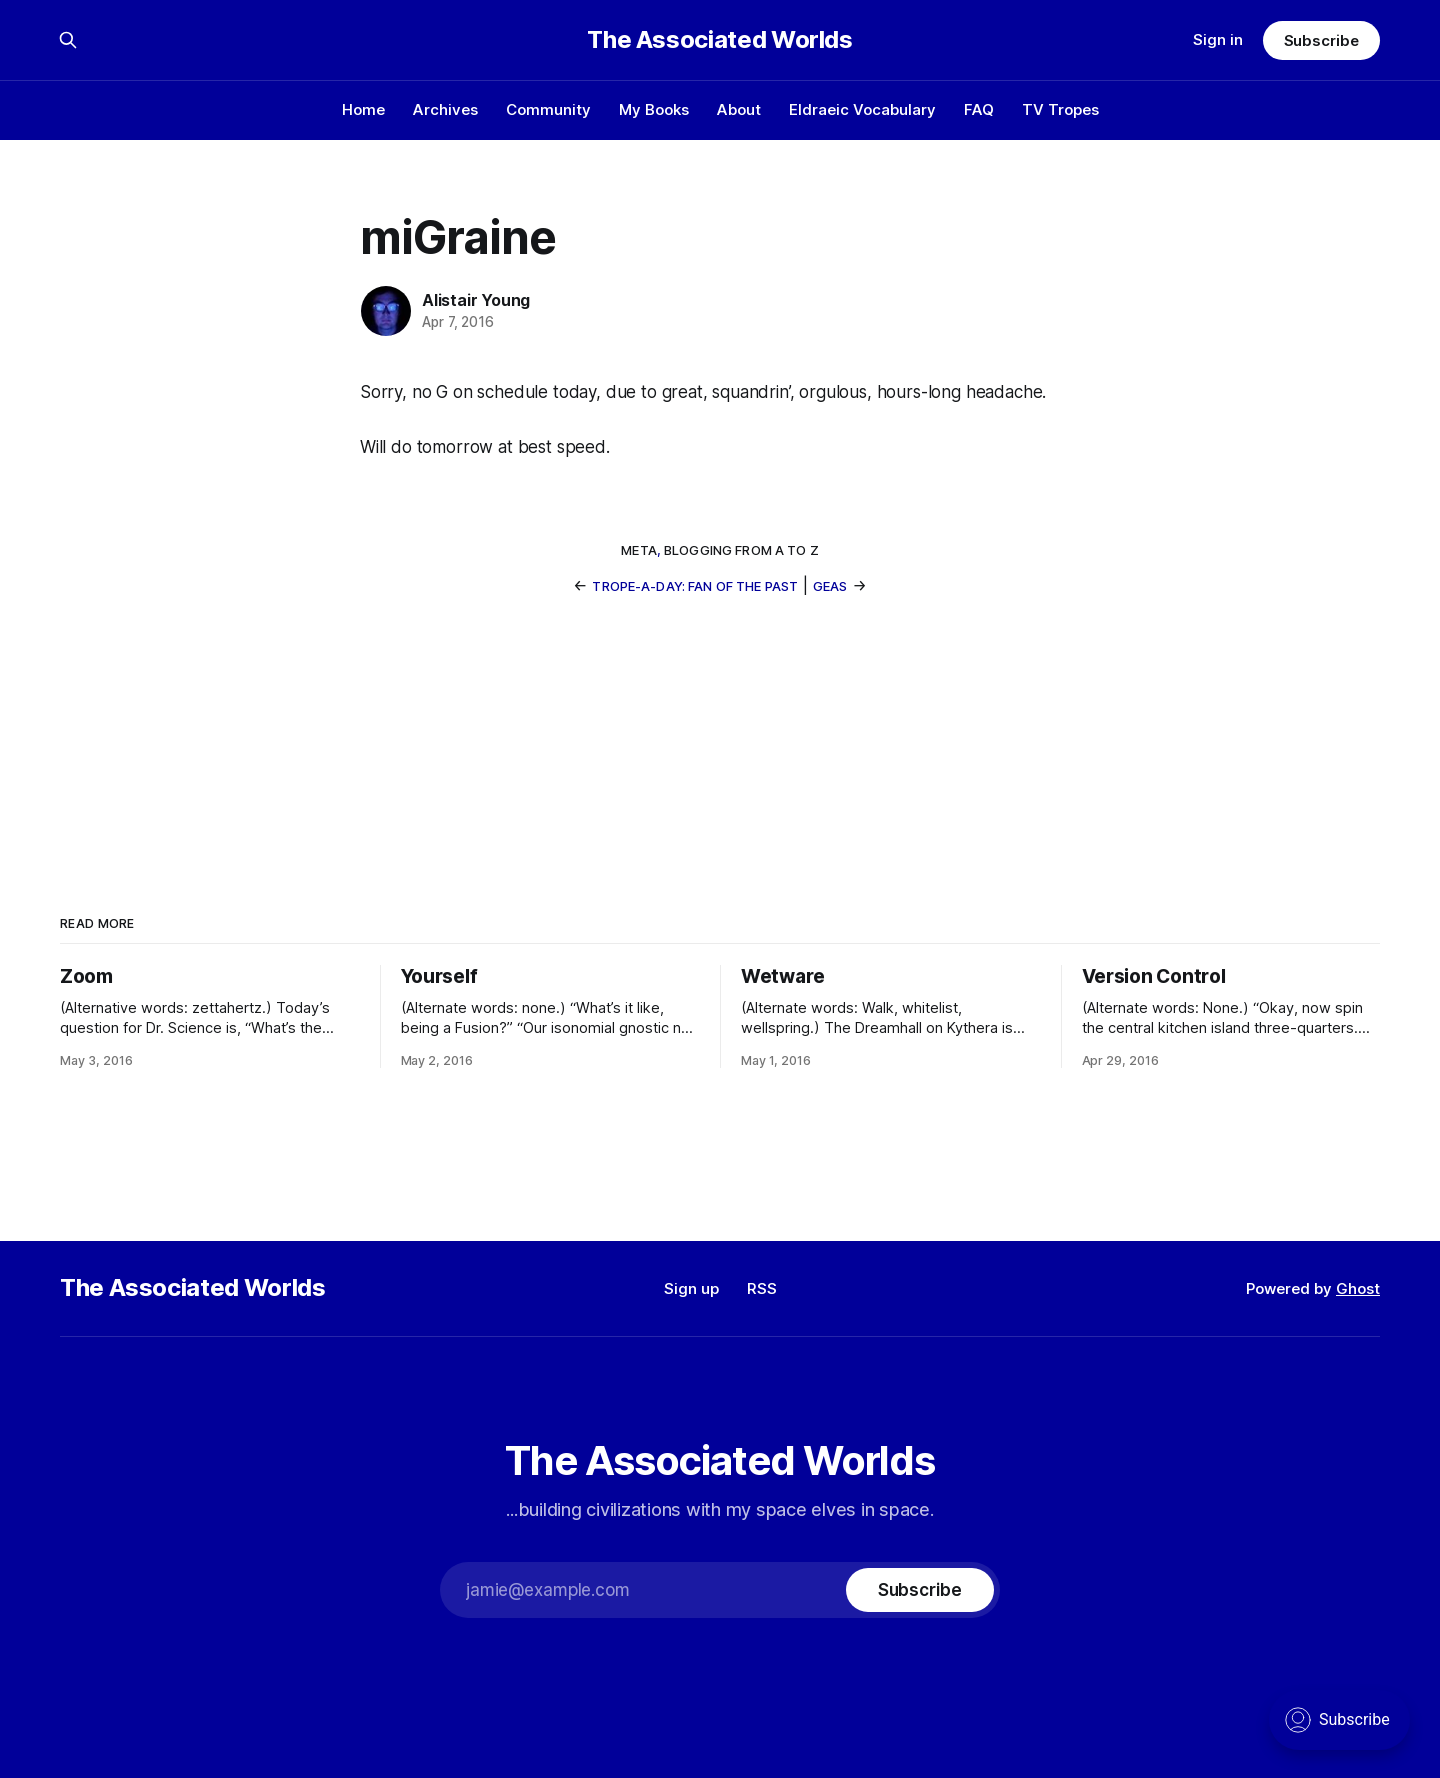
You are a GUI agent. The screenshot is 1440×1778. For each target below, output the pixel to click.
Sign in (1218, 39)
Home (363, 109)
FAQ (979, 109)
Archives (445, 109)
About (739, 109)
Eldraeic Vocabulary (862, 109)
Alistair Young (476, 300)
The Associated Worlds (719, 40)
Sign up (691, 1288)
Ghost (1358, 1288)
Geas (830, 586)
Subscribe (1321, 40)
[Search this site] (68, 40)
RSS (762, 1288)
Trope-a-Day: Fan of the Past (695, 586)
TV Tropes (1060, 109)
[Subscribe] (920, 1590)
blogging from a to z (741, 550)
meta (639, 550)
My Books (654, 109)
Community (548, 109)
